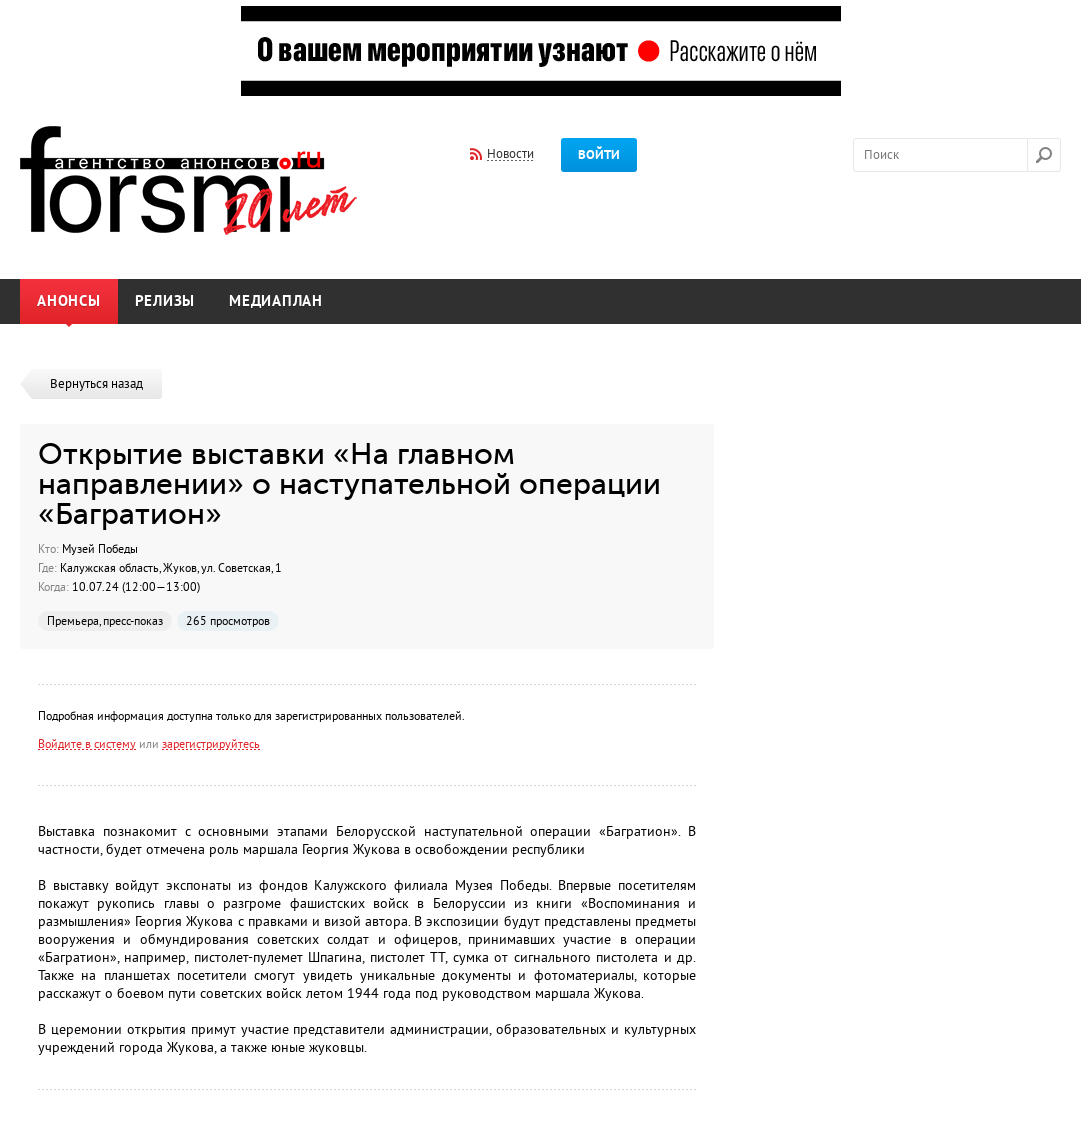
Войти (599, 155)
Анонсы (69, 301)
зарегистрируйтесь (211, 744)
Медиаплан (276, 301)
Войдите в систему (87, 744)
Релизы (165, 301)
